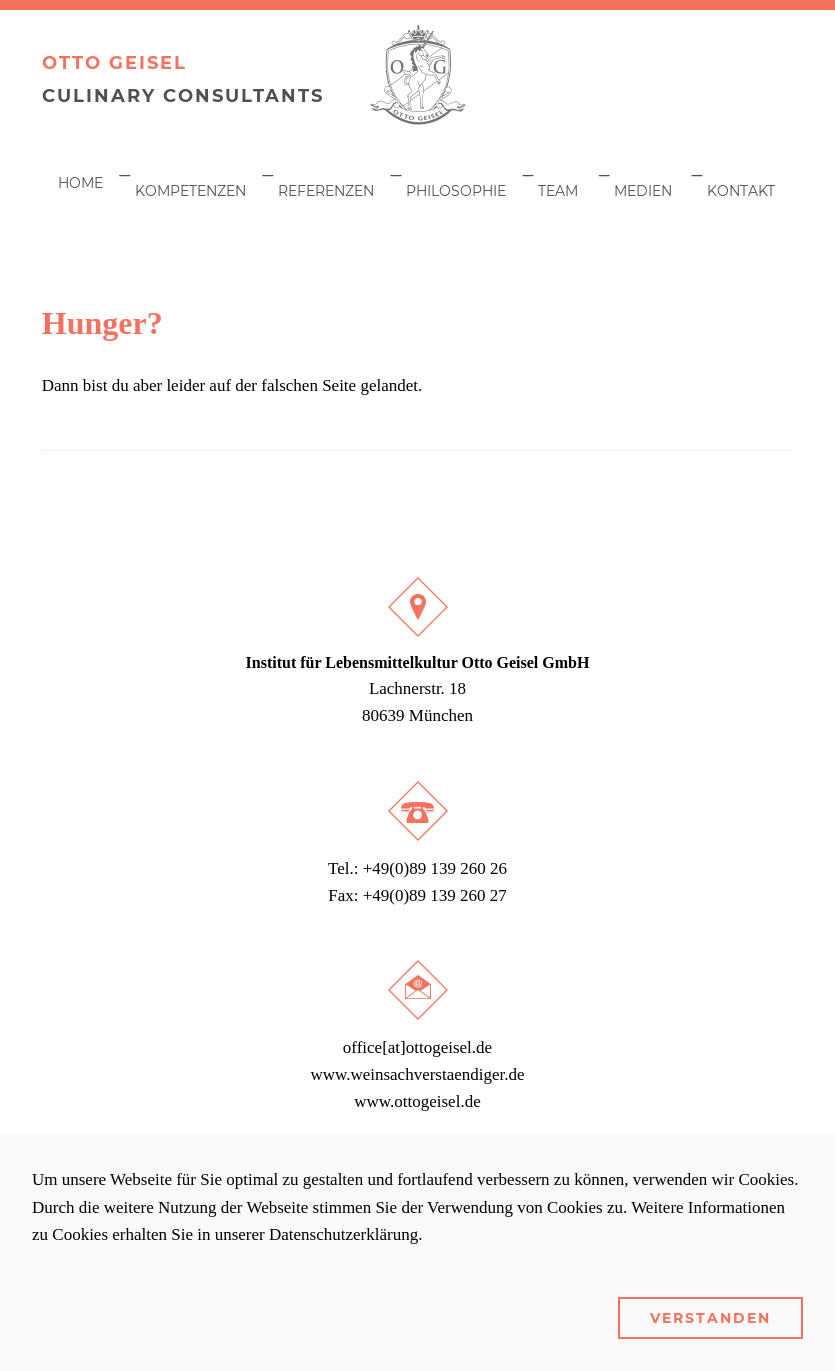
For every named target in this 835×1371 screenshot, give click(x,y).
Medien (643, 191)
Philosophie (456, 191)
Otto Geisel (114, 63)
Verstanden (710, 1318)
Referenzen (326, 191)
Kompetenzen (190, 191)
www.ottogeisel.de (417, 1101)
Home (80, 183)
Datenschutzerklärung (343, 1234)
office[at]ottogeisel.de (417, 1047)
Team (558, 191)
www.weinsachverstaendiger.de (417, 1074)
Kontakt (741, 191)
